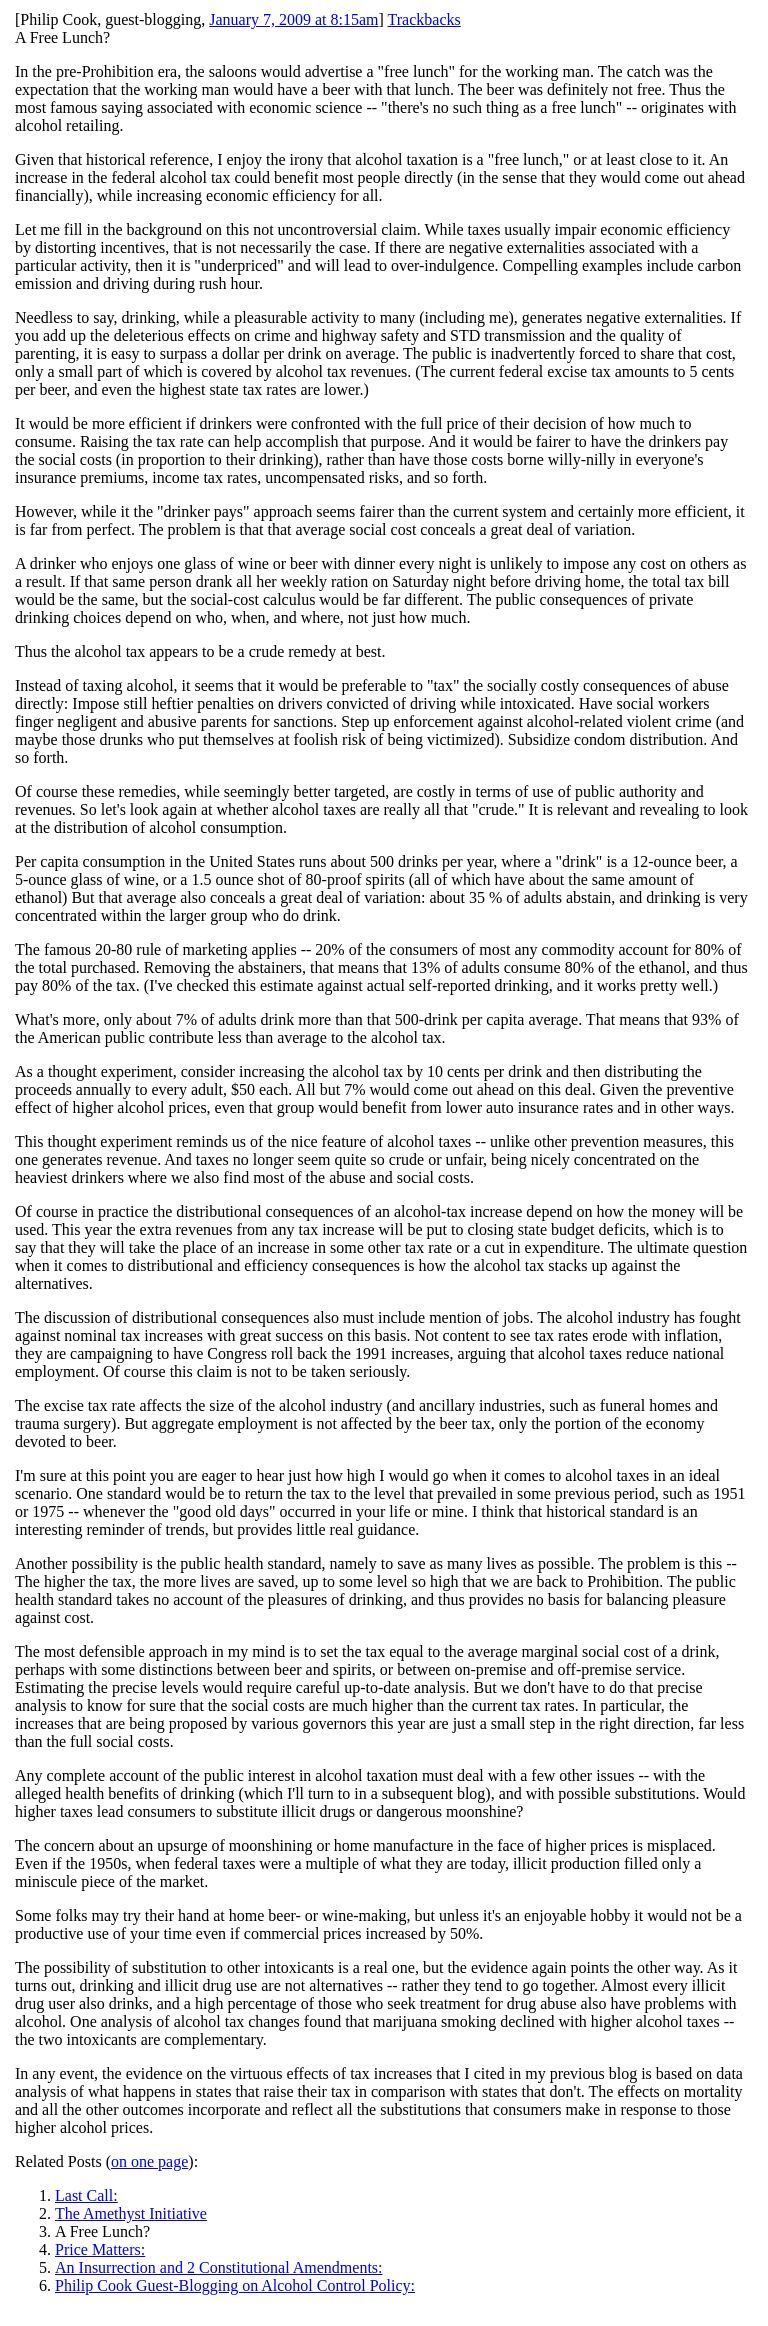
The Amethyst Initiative (131, 2213)
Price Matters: (100, 2249)
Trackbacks (424, 19)
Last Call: (86, 2195)
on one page (149, 2161)
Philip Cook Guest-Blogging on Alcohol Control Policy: (235, 2285)
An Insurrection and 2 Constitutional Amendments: (219, 2267)
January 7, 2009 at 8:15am (293, 19)
